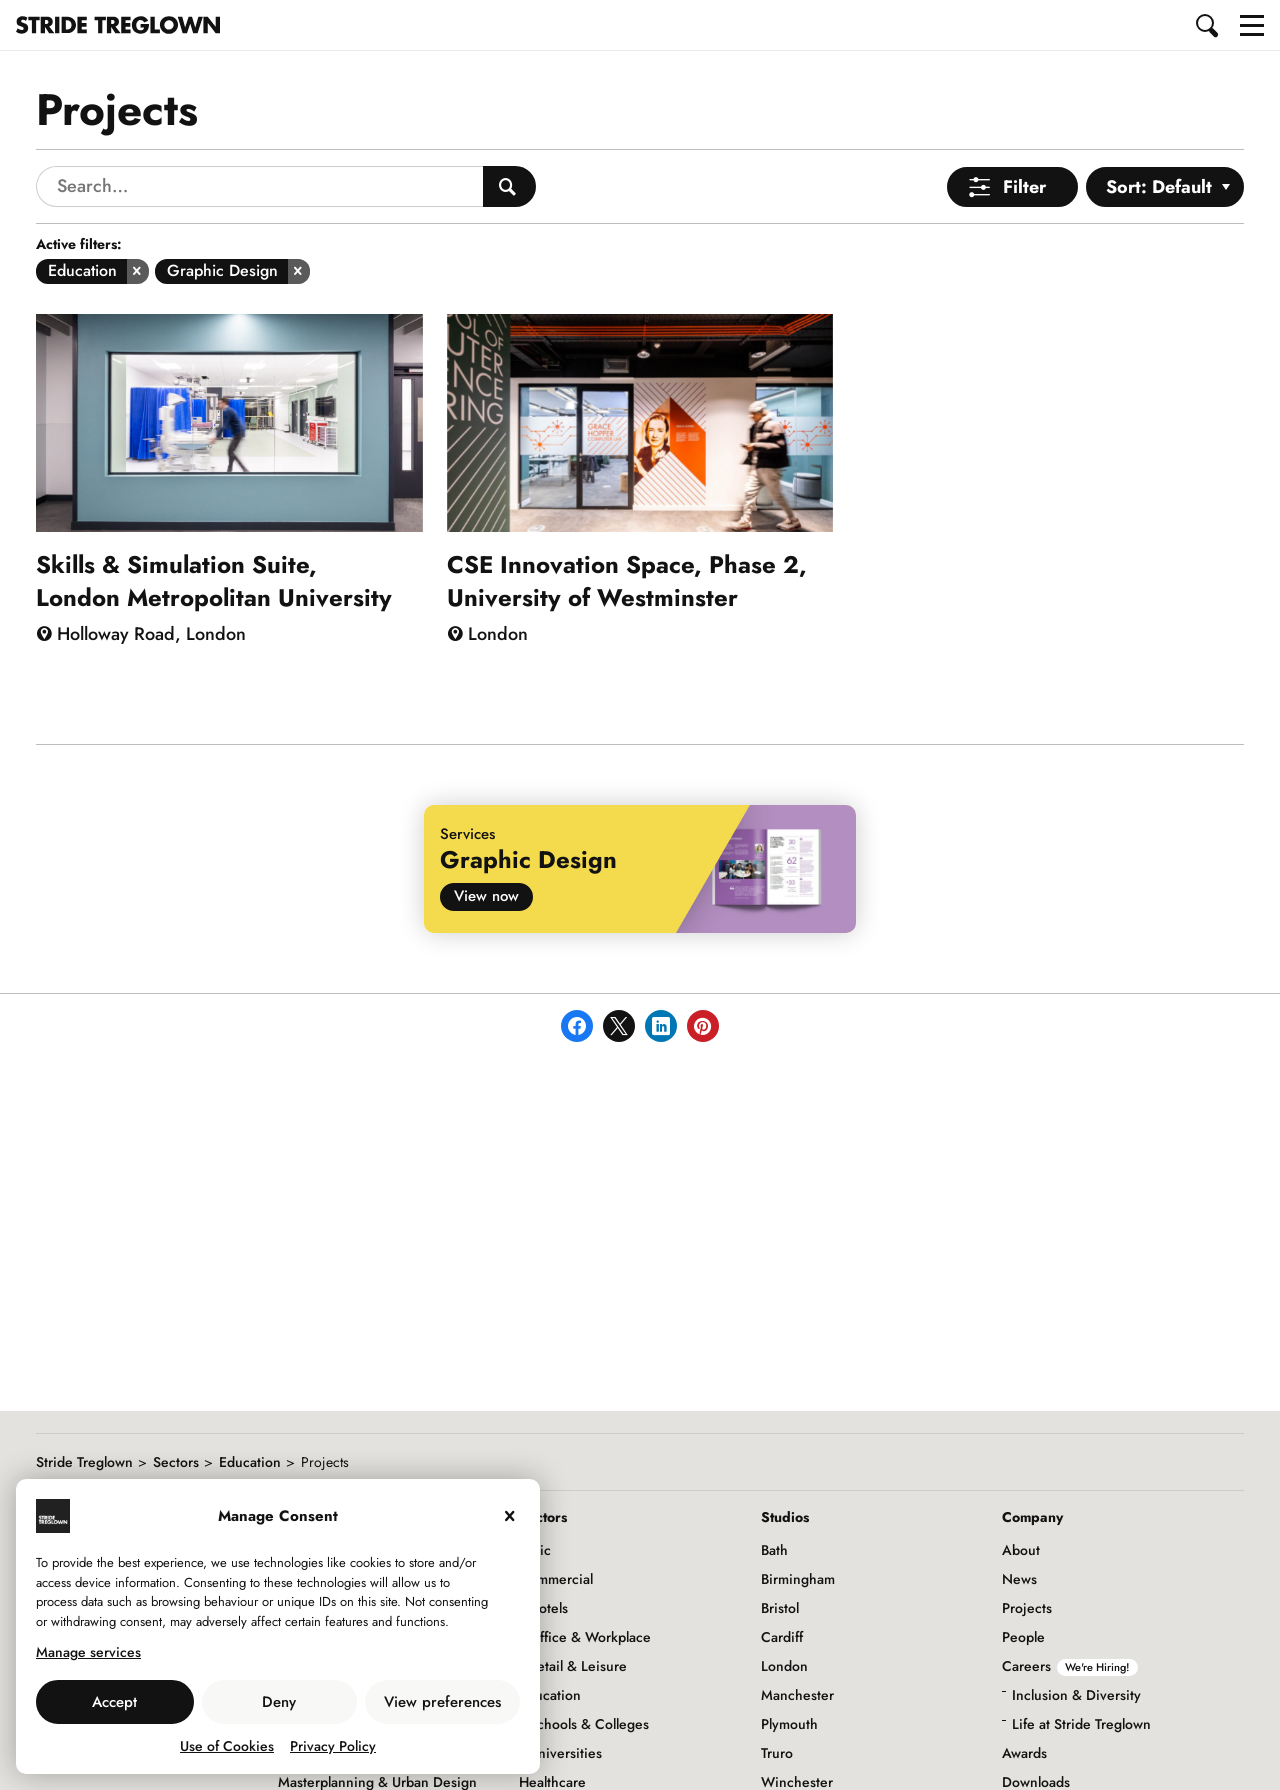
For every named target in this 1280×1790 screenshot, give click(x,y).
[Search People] (509, 186)
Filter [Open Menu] (1024, 187)
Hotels (548, 1608)
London (784, 1666)
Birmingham (798, 1579)
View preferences (442, 1702)
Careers (1070, 1666)
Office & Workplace (590, 1637)
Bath (774, 1550)
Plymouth (789, 1724)
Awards (1024, 1753)
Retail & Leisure (578, 1666)
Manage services (88, 1652)
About (1021, 1550)
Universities (565, 1753)
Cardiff (782, 1637)
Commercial (556, 1579)
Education (250, 1462)
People (1023, 1637)
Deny (279, 1702)
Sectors (176, 1462)
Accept (114, 1702)
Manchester (797, 1695)
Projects (1027, 1608)
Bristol (780, 1608)
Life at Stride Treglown (1081, 1724)
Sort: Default (1159, 187)
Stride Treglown (84, 1462)
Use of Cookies (227, 1746)
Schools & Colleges (589, 1724)
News (1019, 1579)
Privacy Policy (333, 1746)
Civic (535, 1550)
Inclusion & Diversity (1076, 1695)
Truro (777, 1753)
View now (486, 896)
